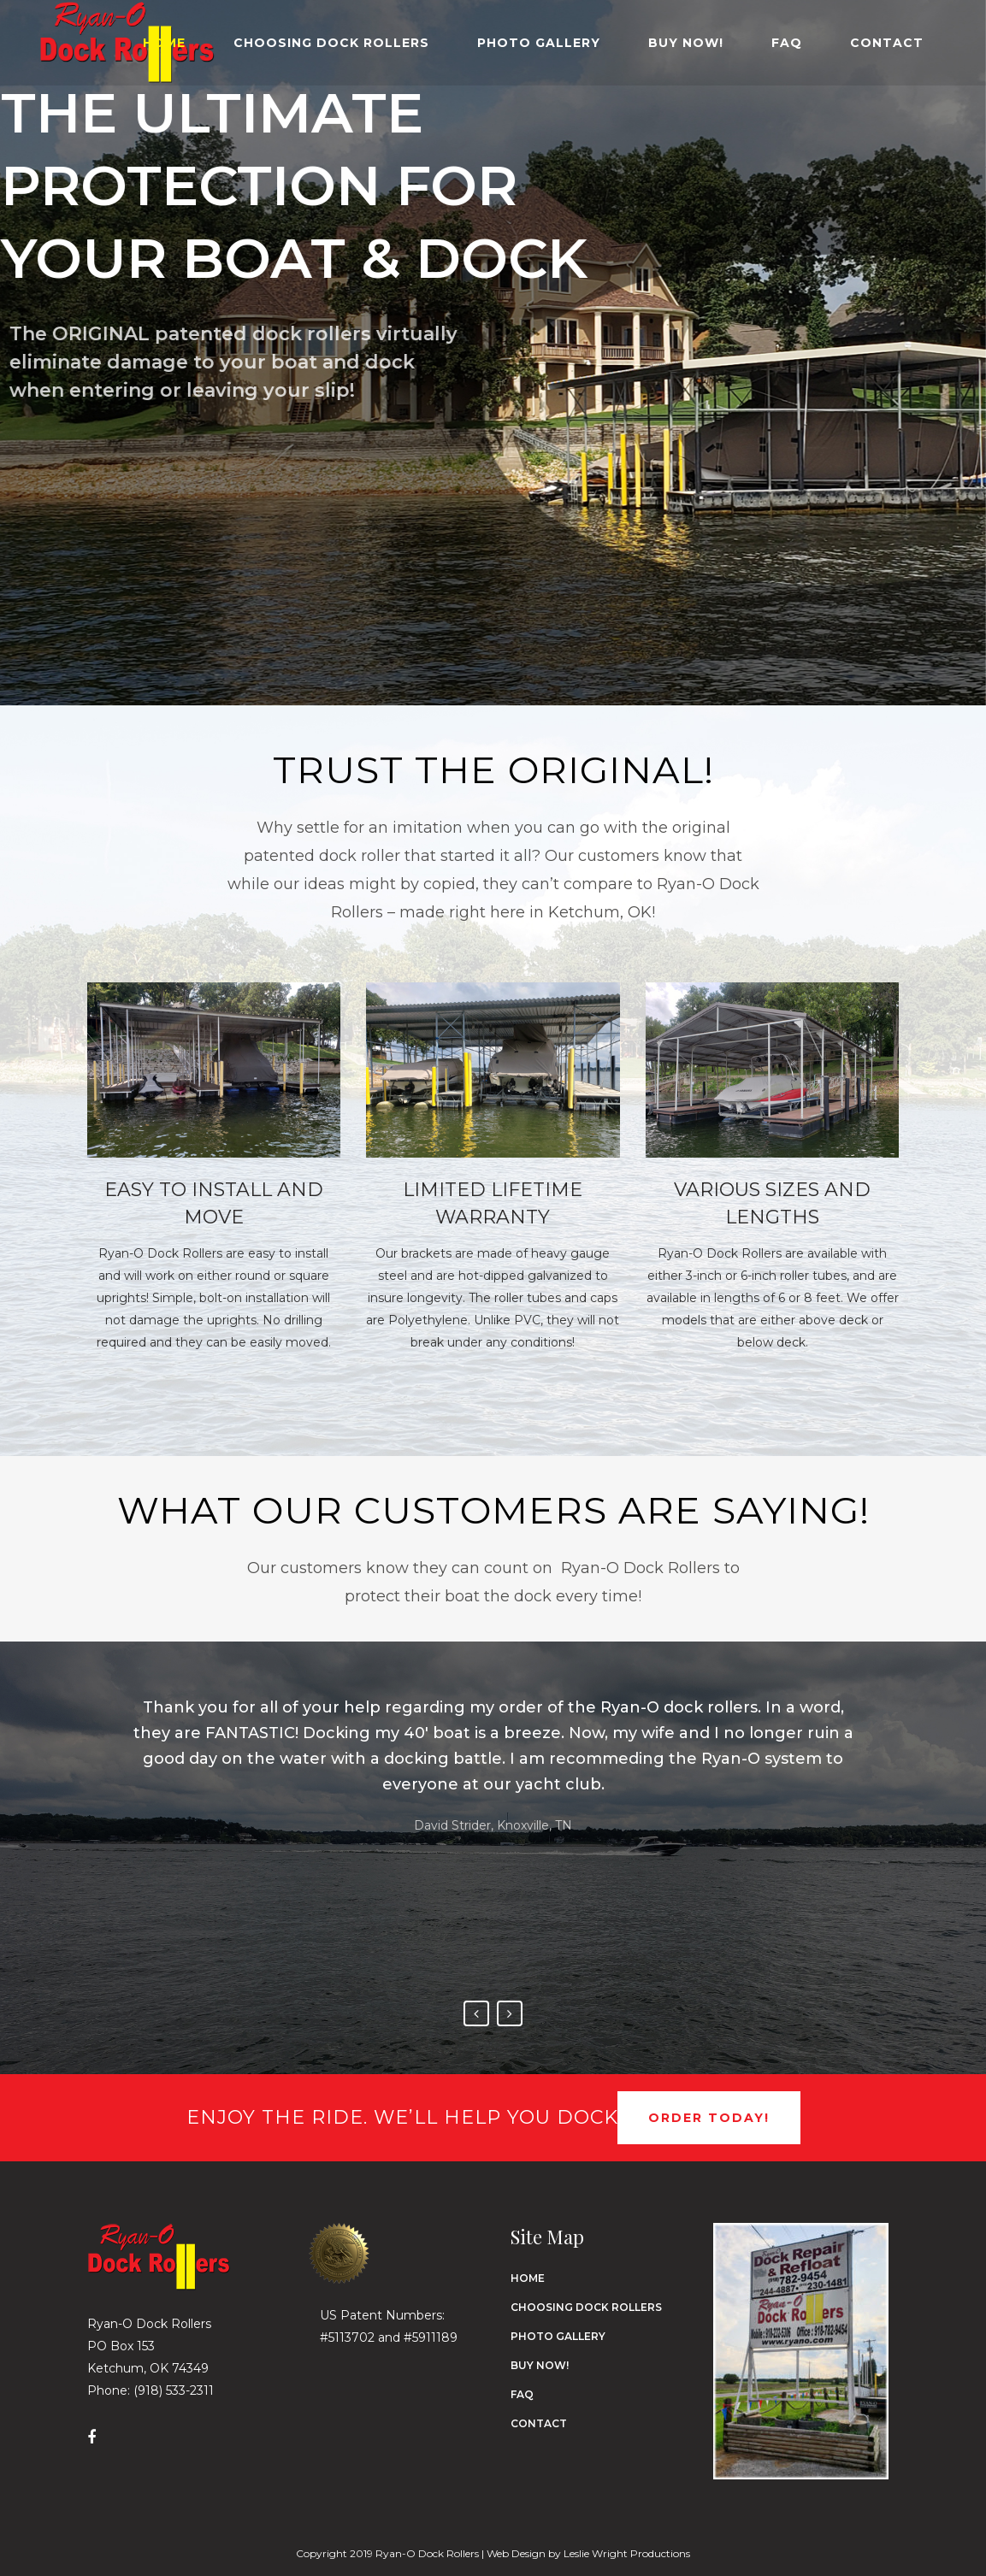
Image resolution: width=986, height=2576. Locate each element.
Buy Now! (540, 2365)
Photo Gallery (558, 2336)
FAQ (522, 2394)
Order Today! (709, 2117)
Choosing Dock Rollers (586, 2307)
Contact (539, 2423)
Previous (476, 2013)
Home (528, 2278)
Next (510, 2013)
